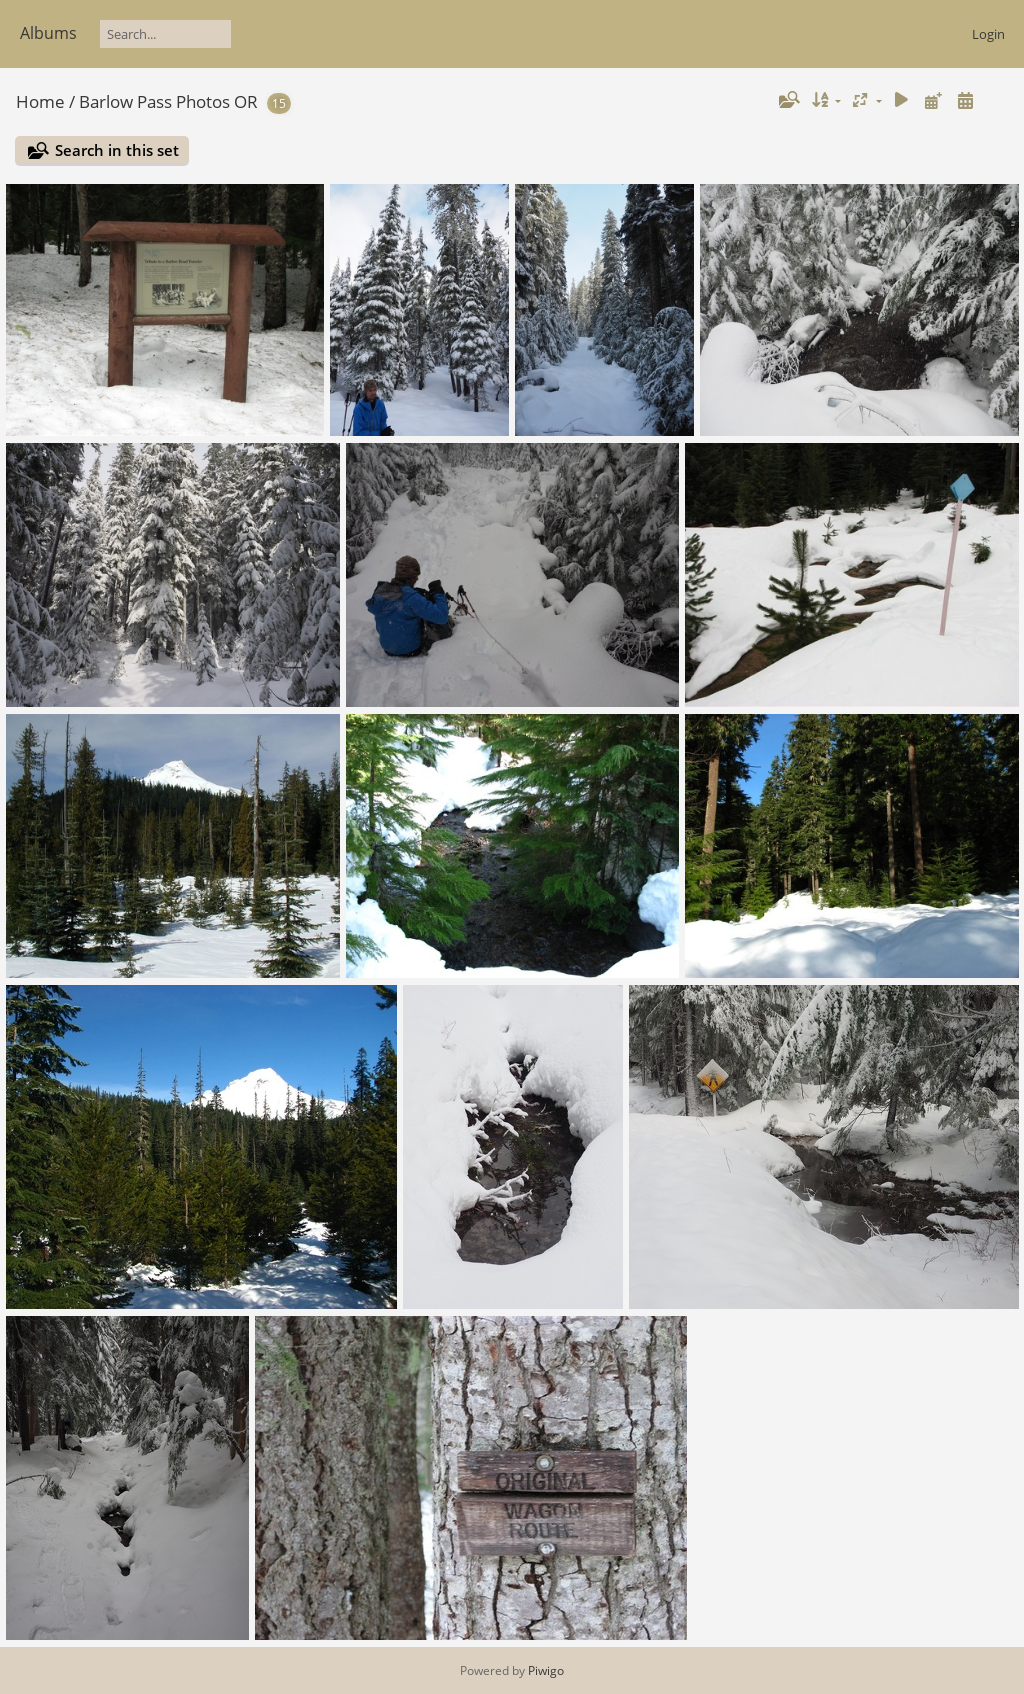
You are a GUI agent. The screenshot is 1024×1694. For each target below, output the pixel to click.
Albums (48, 33)
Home (40, 101)
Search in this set (117, 150)
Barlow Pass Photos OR (168, 101)
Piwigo (546, 1670)
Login (988, 34)
